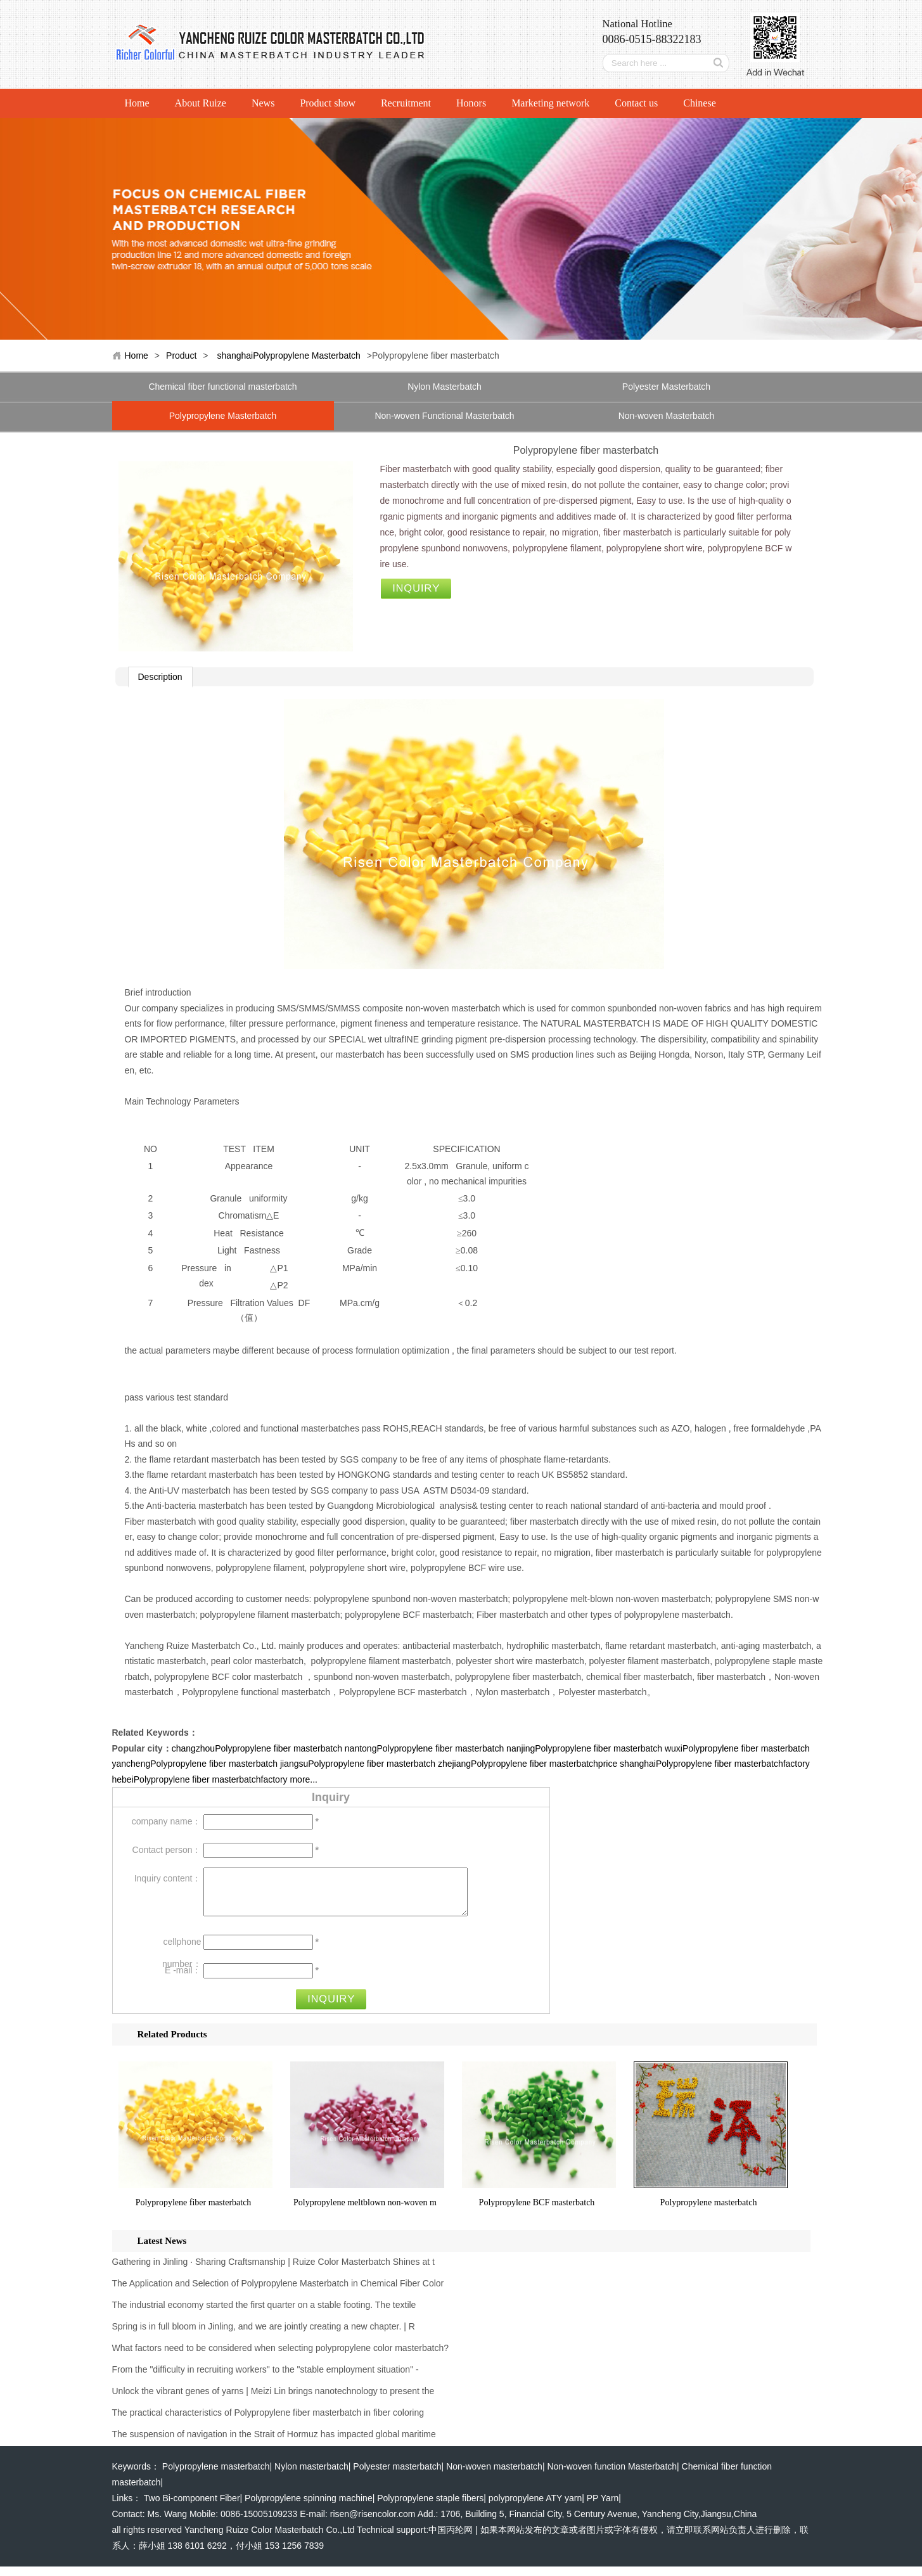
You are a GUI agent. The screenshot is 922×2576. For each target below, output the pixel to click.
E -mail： (183, 1980)
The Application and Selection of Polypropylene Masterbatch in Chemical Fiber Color (278, 2293)
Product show (327, 103)
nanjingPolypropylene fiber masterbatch (584, 1748)
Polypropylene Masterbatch (223, 416)
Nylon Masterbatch (444, 386)
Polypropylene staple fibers (430, 2507)
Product (181, 355)
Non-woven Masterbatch (666, 416)
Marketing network (550, 103)
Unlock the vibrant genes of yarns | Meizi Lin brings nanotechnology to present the (273, 2400)
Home (137, 103)
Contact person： (167, 1850)
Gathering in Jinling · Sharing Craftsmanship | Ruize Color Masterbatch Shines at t (273, 2271)
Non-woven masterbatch (494, 2476)
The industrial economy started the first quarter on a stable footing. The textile (264, 2314)
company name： (167, 1821)
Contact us (636, 103)
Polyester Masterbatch (666, 386)
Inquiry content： (168, 1878)
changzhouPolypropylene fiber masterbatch (257, 1748)
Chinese (699, 103)
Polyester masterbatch (397, 2476)
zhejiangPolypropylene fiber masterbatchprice (527, 1764)
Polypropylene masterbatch (708, 2212)
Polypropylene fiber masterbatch (194, 2212)
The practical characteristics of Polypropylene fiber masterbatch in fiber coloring (268, 2422)
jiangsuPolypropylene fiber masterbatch (357, 1764)
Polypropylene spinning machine (309, 2507)
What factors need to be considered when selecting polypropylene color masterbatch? (280, 2357)
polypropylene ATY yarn (535, 2507)
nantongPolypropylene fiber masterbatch (424, 1748)
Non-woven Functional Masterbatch (444, 416)
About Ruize (200, 103)
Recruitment (406, 103)
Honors (471, 103)
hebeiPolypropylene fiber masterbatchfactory (200, 1779)
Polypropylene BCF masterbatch (537, 2212)
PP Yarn (603, 2507)
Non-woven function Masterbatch (612, 2476)
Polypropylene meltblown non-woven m (365, 2212)
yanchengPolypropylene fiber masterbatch (195, 1764)
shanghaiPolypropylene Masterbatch (288, 355)
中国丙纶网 (450, 2539)
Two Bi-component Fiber (192, 2507)
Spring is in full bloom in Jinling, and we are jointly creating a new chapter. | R (263, 2336)
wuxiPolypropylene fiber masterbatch (737, 1748)
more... (303, 1779)
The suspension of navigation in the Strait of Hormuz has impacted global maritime (274, 2443)
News (263, 103)
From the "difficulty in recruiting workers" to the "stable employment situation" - (265, 2379)
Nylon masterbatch (311, 2476)
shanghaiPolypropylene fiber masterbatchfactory (715, 1764)
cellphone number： (181, 1954)
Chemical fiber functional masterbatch (222, 386)
